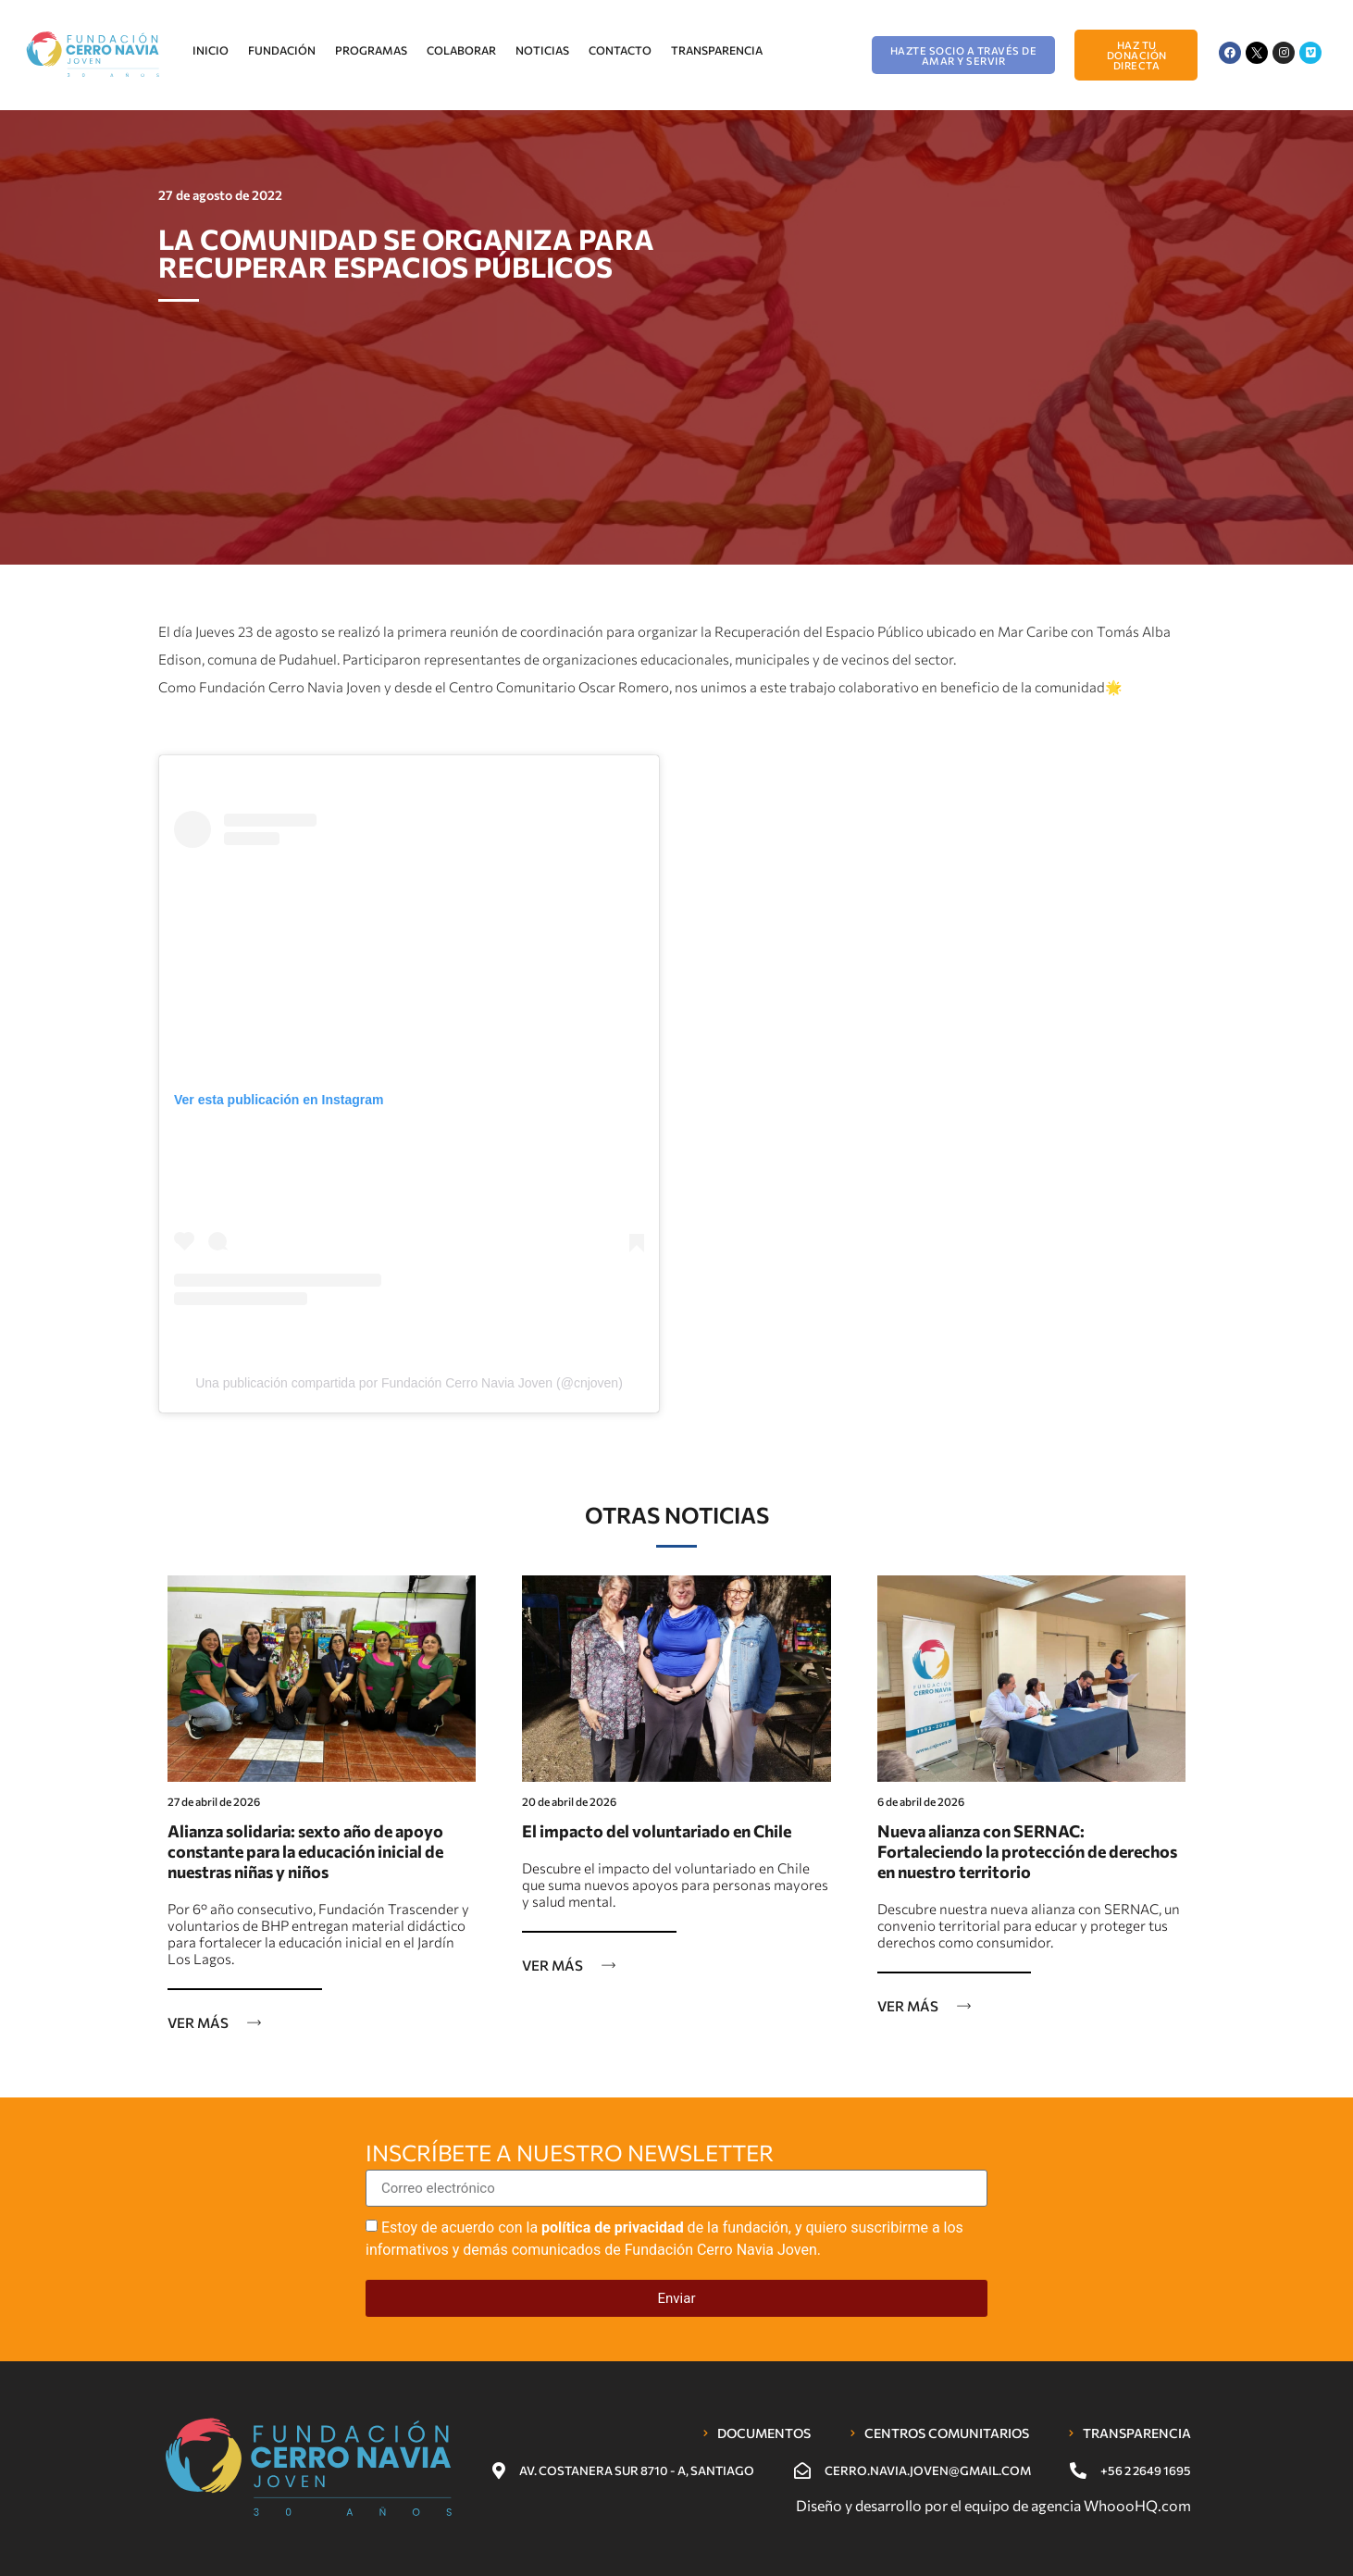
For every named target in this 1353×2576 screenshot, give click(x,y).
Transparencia (717, 50)
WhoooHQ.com (1137, 2505)
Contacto (620, 50)
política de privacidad (612, 2227)
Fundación (282, 50)
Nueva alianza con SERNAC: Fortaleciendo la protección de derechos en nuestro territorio (1027, 1851)
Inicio (210, 50)
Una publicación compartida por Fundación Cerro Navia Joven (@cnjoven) (409, 1382)
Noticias (542, 50)
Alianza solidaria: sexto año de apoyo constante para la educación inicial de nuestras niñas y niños (305, 1851)
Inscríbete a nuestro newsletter (570, 2154)
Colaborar (461, 50)
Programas (371, 50)
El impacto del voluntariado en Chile (656, 1831)
